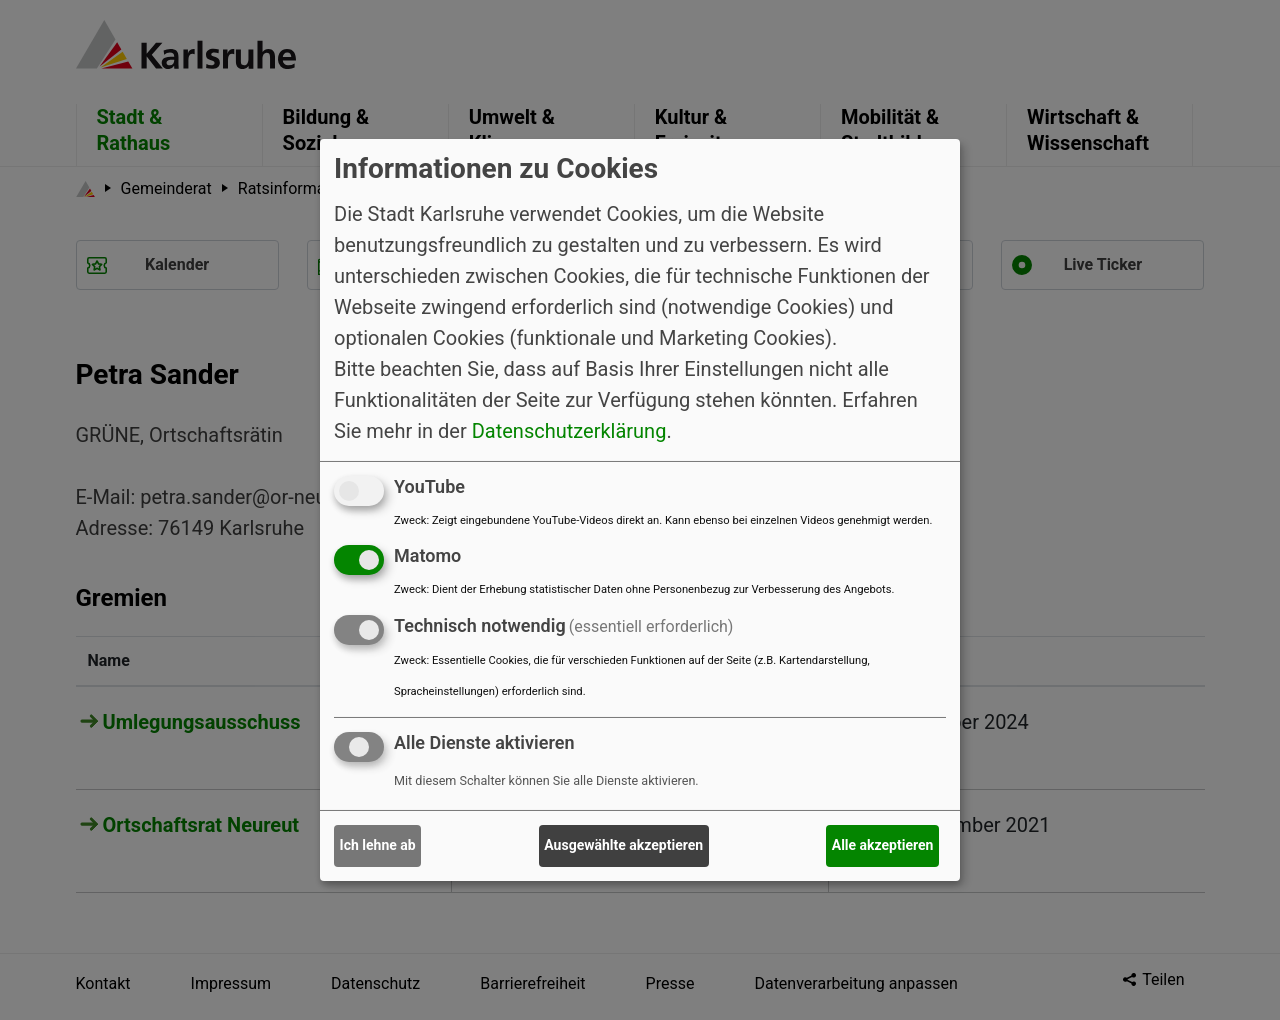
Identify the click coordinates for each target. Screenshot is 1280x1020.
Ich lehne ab (378, 845)
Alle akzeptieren (883, 845)
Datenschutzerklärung (569, 430)
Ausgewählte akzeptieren (623, 845)
